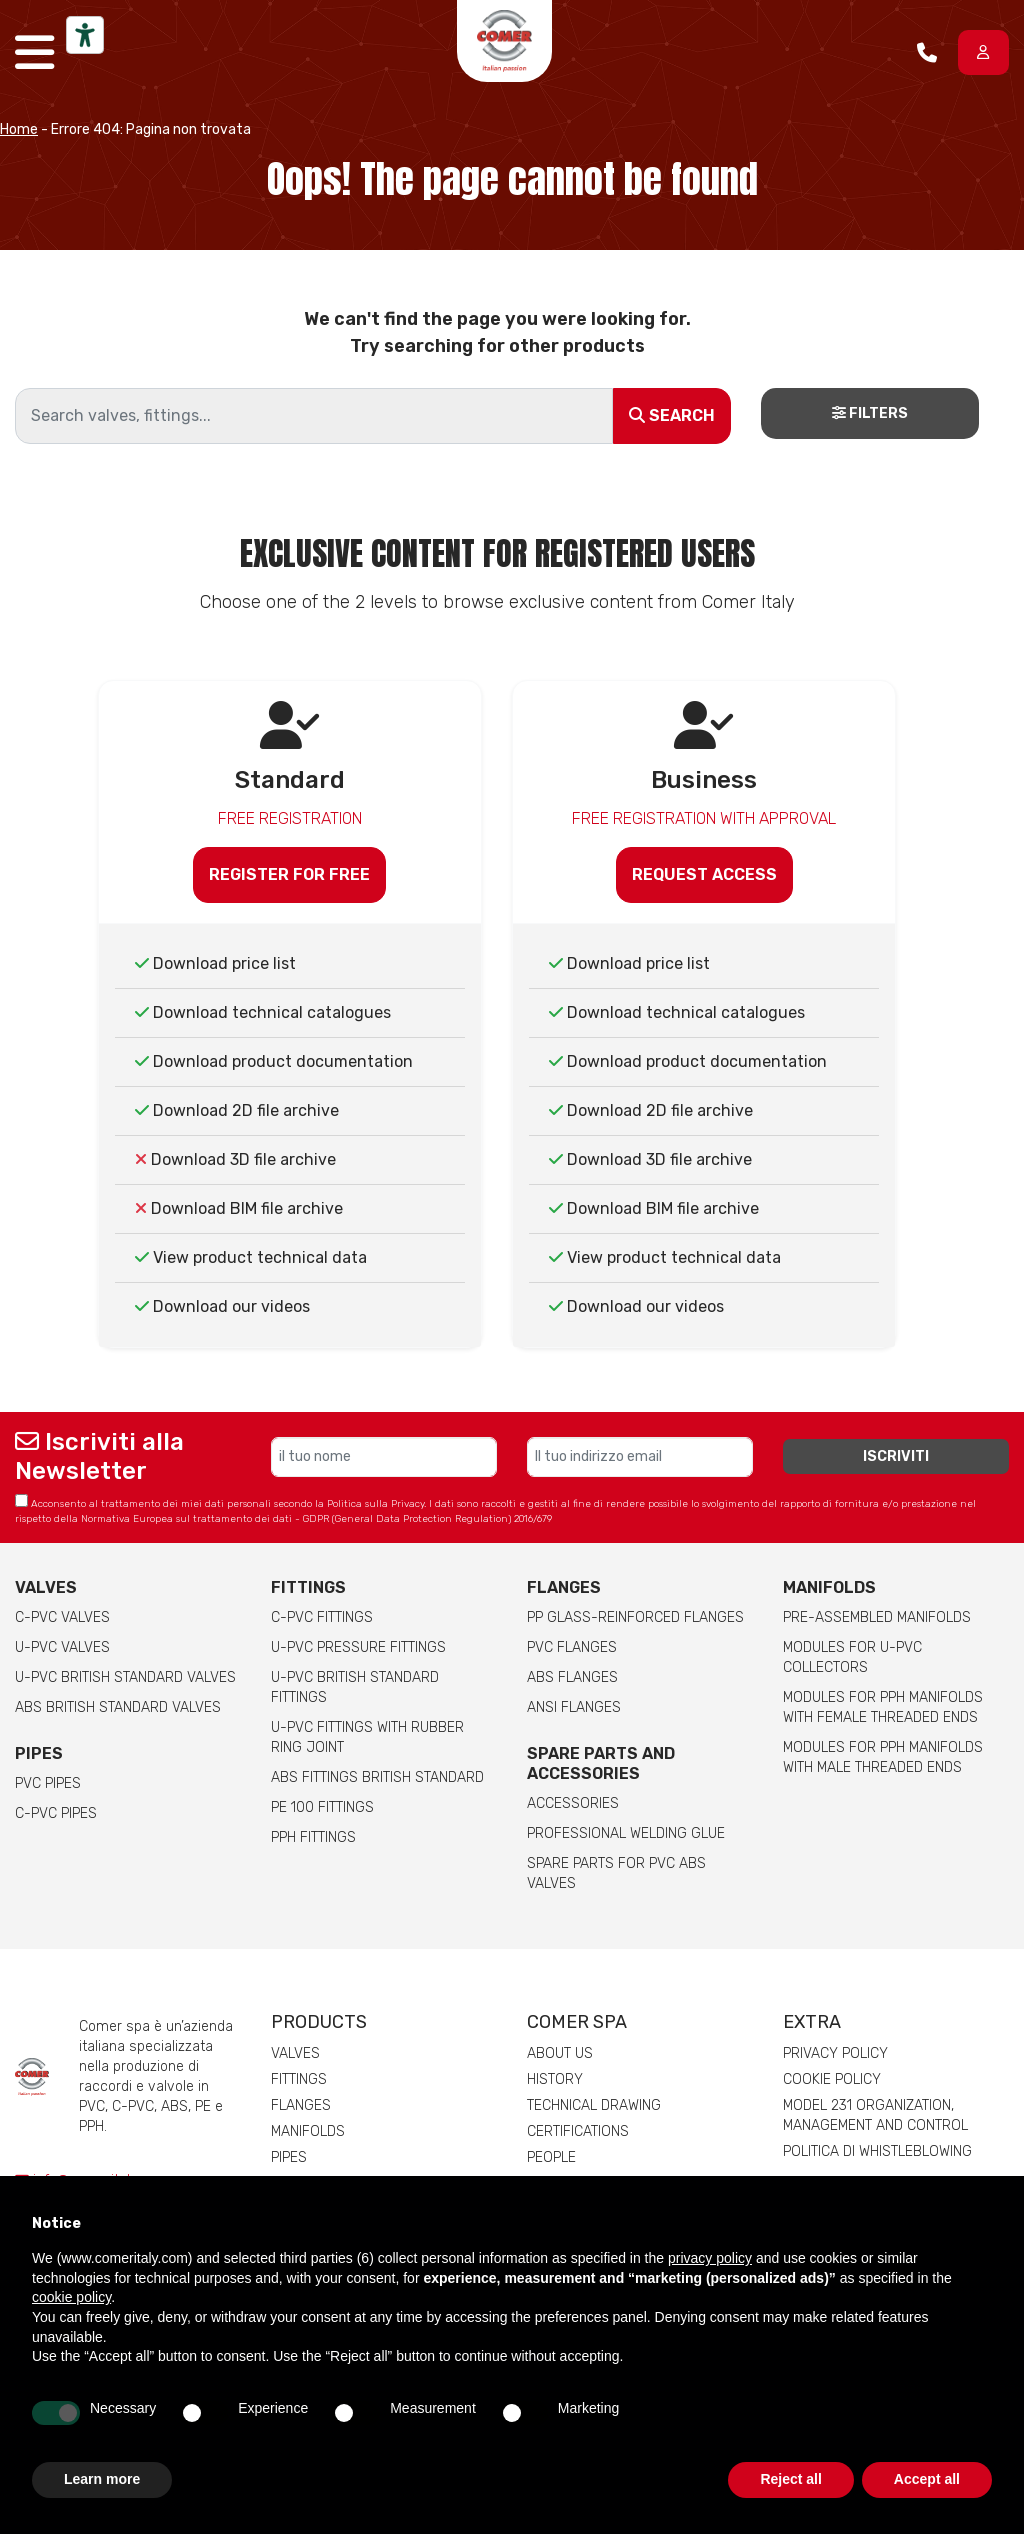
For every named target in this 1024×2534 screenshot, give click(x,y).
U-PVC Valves (62, 1647)
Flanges (301, 2105)
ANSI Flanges (574, 1707)
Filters (870, 413)
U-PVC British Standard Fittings (355, 1687)
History (555, 2079)
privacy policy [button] (710, 2258)
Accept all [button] (927, 2479)
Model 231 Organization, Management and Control (875, 2115)
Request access (704, 874)
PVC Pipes (48, 1783)
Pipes (39, 1753)
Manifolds (829, 1587)
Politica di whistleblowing (877, 2151)
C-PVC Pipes (56, 1813)
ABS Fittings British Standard (377, 1777)
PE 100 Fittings (322, 1807)
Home (19, 129)
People (551, 2157)
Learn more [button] (102, 2479)
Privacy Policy (835, 2053)
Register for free (289, 874)
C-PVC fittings (322, 1617)
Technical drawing (594, 2105)
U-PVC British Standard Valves (125, 1677)
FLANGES (564, 1587)
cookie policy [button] (71, 2297)
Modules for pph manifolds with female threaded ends (883, 1707)
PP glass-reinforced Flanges (635, 1617)
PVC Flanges (572, 1647)
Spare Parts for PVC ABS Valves (616, 1873)
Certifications (578, 2131)
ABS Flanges (572, 1677)
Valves (46, 1587)
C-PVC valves (62, 1617)
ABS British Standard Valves (118, 1707)
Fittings (308, 1587)
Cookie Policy (832, 2079)
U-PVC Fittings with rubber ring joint (367, 1737)
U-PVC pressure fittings (358, 1647)
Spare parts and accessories (601, 1763)
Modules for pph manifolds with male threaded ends (883, 1757)
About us (560, 2053)
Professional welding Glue (626, 1833)
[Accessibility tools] (85, 35)
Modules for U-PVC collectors (852, 1657)
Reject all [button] (790, 2479)
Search (672, 415)
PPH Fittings (313, 1837)
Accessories (573, 1803)
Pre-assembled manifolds (877, 1617)
